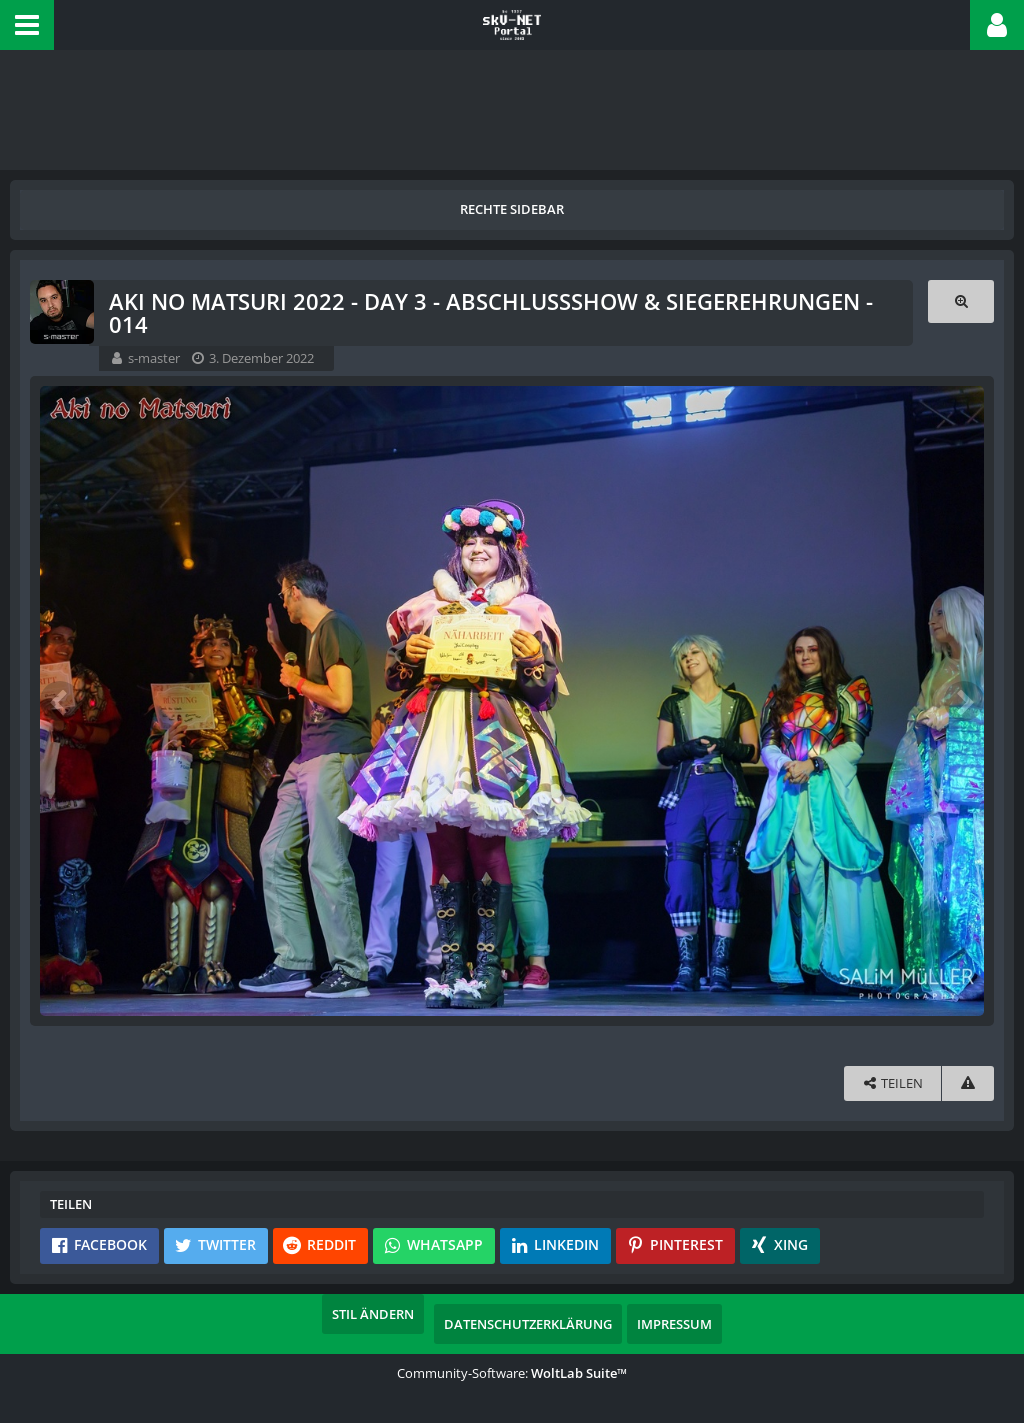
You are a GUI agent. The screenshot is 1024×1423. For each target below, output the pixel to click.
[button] (27, 25)
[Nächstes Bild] (964, 701)
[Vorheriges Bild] (60, 701)
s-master (154, 358)
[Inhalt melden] (968, 1083)
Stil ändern (373, 1314)
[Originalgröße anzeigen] (961, 301)
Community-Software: (512, 1373)
